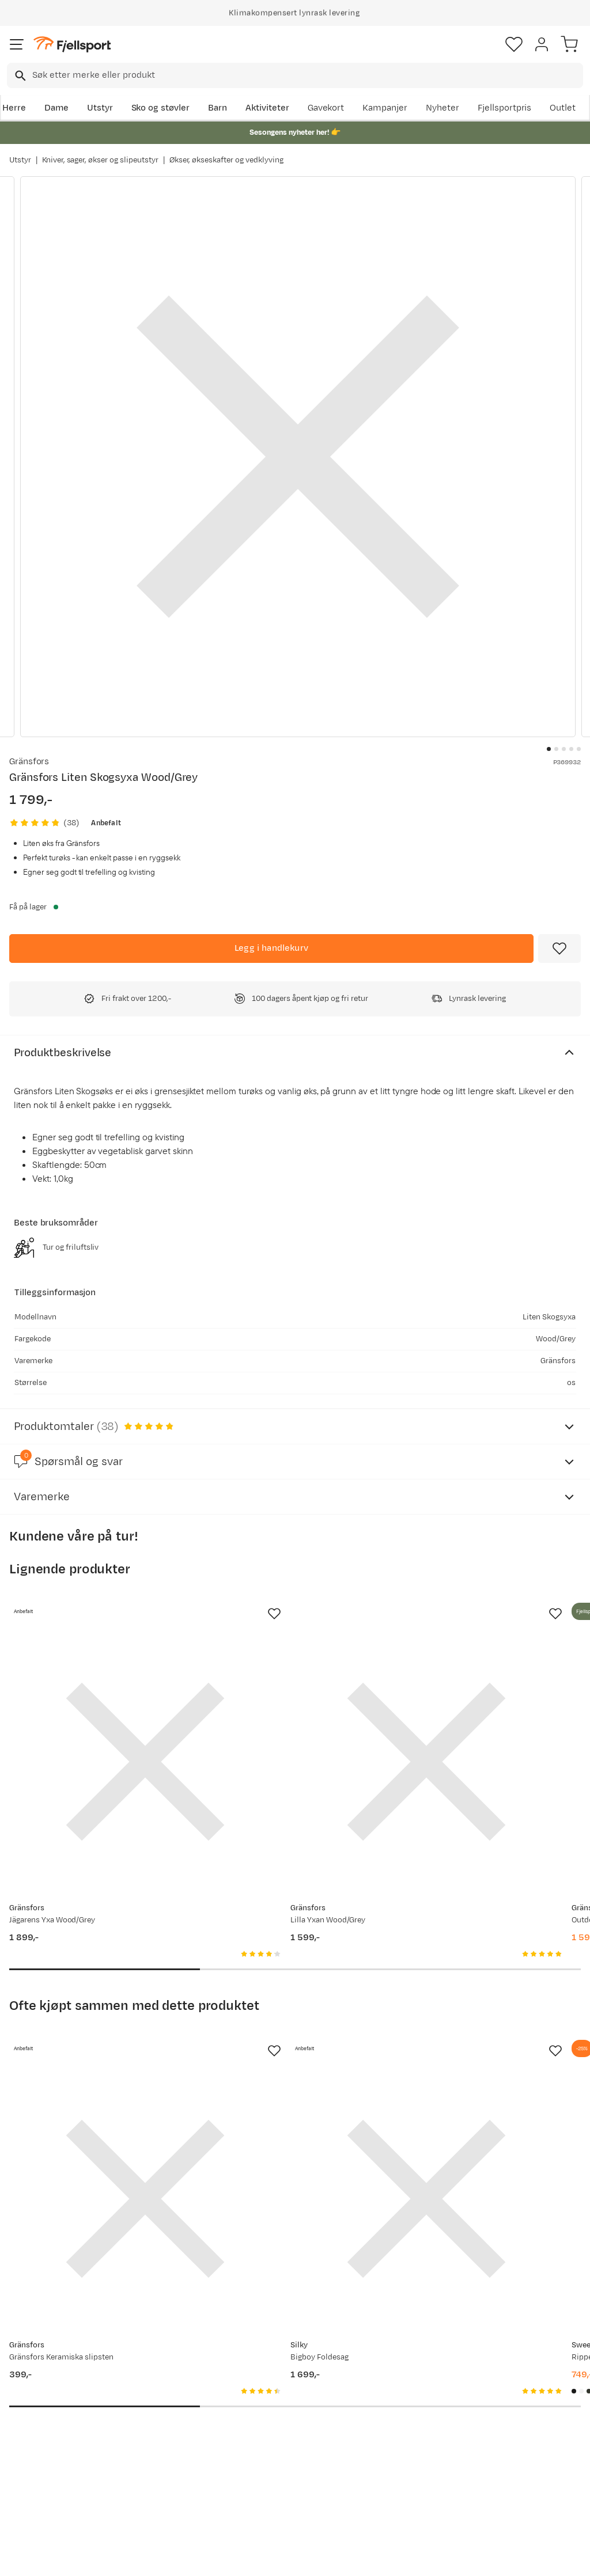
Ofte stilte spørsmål (53, 2374)
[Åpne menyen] (16, 44)
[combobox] (295, 75)
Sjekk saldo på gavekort (41, 2399)
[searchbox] (307, 75)
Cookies (357, 2557)
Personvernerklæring (252, 2557)
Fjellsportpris (505, 108)
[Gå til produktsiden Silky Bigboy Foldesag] (283, 2056)
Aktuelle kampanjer (171, 2374)
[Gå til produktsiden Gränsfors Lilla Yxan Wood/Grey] (283, 1714)
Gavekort (326, 108)
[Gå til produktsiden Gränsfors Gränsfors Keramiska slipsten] (97, 2056)
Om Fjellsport (279, 2374)
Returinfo (31, 2425)
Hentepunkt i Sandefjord (38, 2469)
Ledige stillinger (283, 2429)
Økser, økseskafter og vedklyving (226, 160)
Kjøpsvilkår (314, 2557)
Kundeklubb (275, 2393)
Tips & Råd (33, 2443)
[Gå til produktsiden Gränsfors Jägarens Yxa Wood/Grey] (97, 1714)
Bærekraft (272, 2448)
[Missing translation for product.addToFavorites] (559, 948)
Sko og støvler (160, 108)
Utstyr (100, 108)
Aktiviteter (267, 108)
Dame (56, 108)
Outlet (563, 108)
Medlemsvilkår (281, 2411)
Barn (217, 108)
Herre (14, 108)
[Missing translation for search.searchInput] (19, 76)
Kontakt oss (36, 2494)
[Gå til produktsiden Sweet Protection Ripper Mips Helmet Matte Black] (469, 2056)
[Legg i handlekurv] (271, 948)
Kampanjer (384, 108)
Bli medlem (540, 2276)
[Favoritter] (514, 44)
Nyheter (442, 108)
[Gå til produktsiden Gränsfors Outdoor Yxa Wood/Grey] (469, 1714)
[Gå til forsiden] (72, 44)
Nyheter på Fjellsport (174, 2393)
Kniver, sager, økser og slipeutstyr (100, 160)
